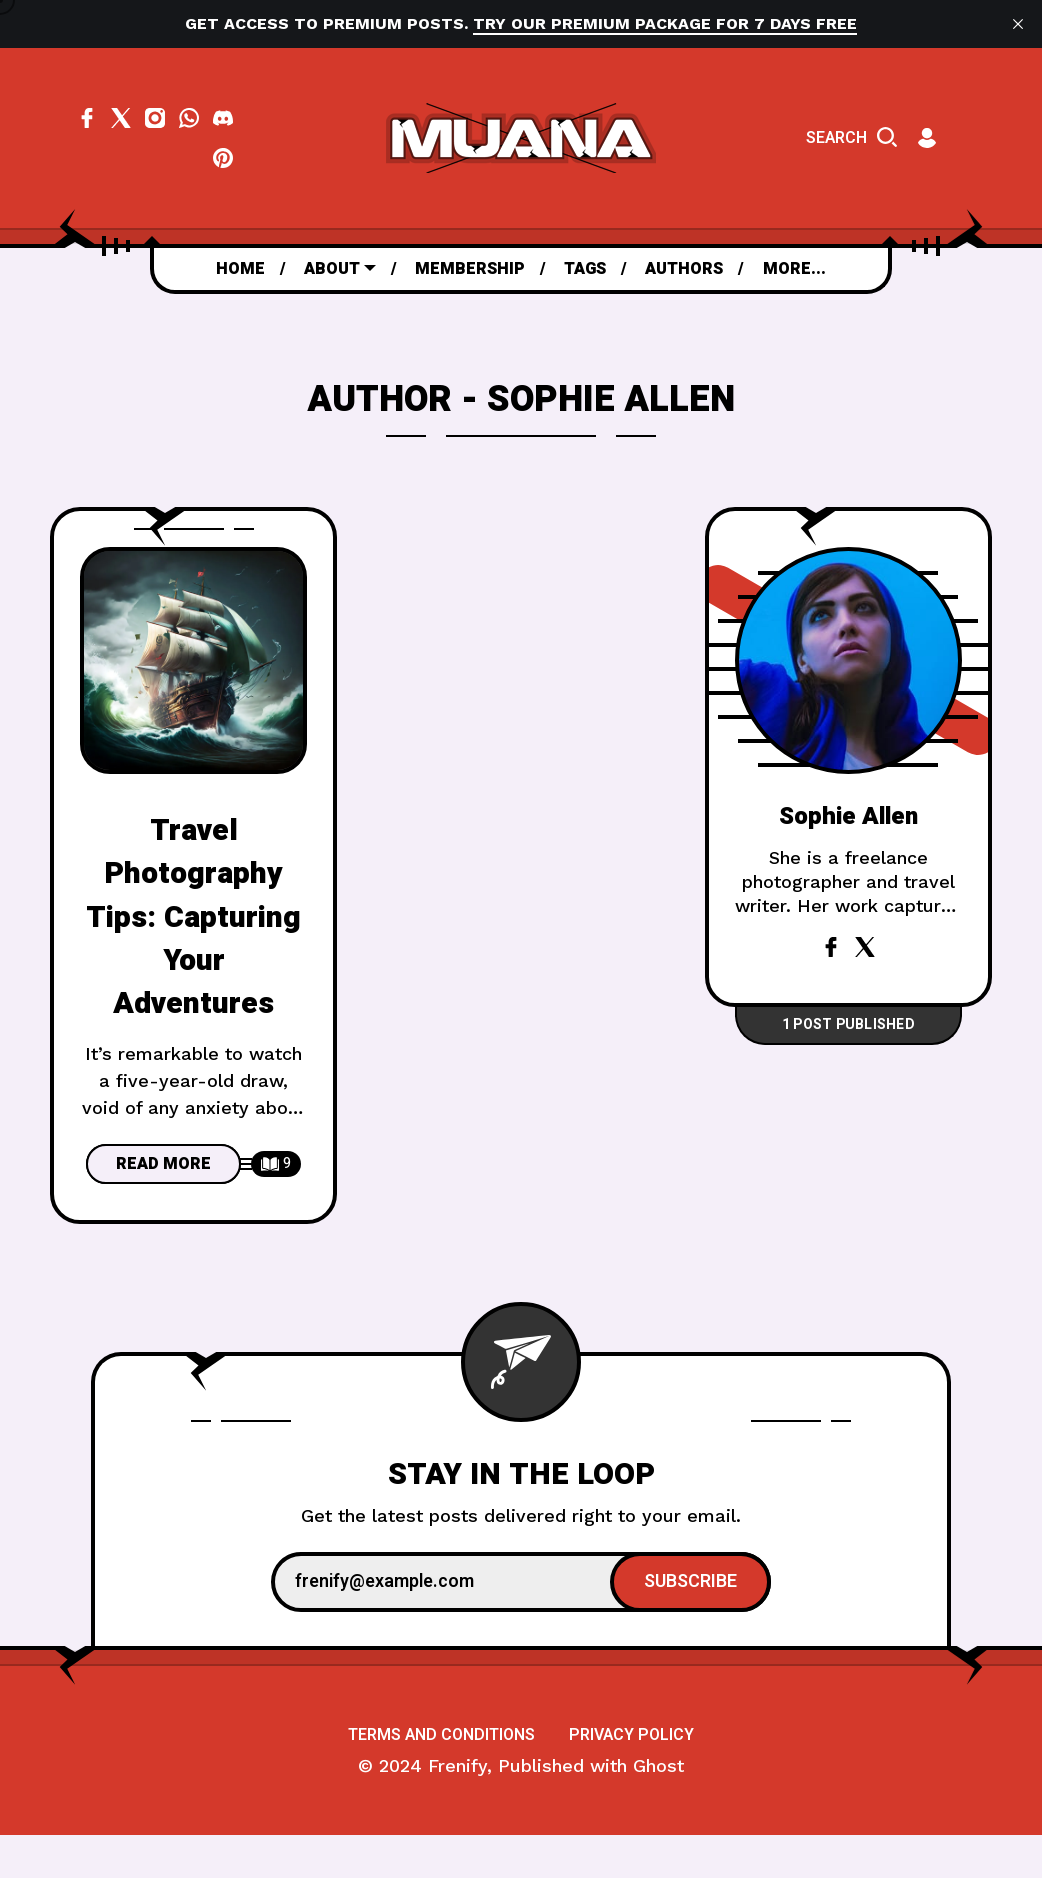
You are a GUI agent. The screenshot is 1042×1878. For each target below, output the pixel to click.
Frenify (457, 1808)
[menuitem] (240, 269)
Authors (684, 269)
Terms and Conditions (441, 1778)
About (332, 269)
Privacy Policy (631, 1778)
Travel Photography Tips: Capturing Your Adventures (193, 917)
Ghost (658, 1808)
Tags (585, 269)
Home (240, 269)
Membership (470, 269)
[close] (1018, 24)
